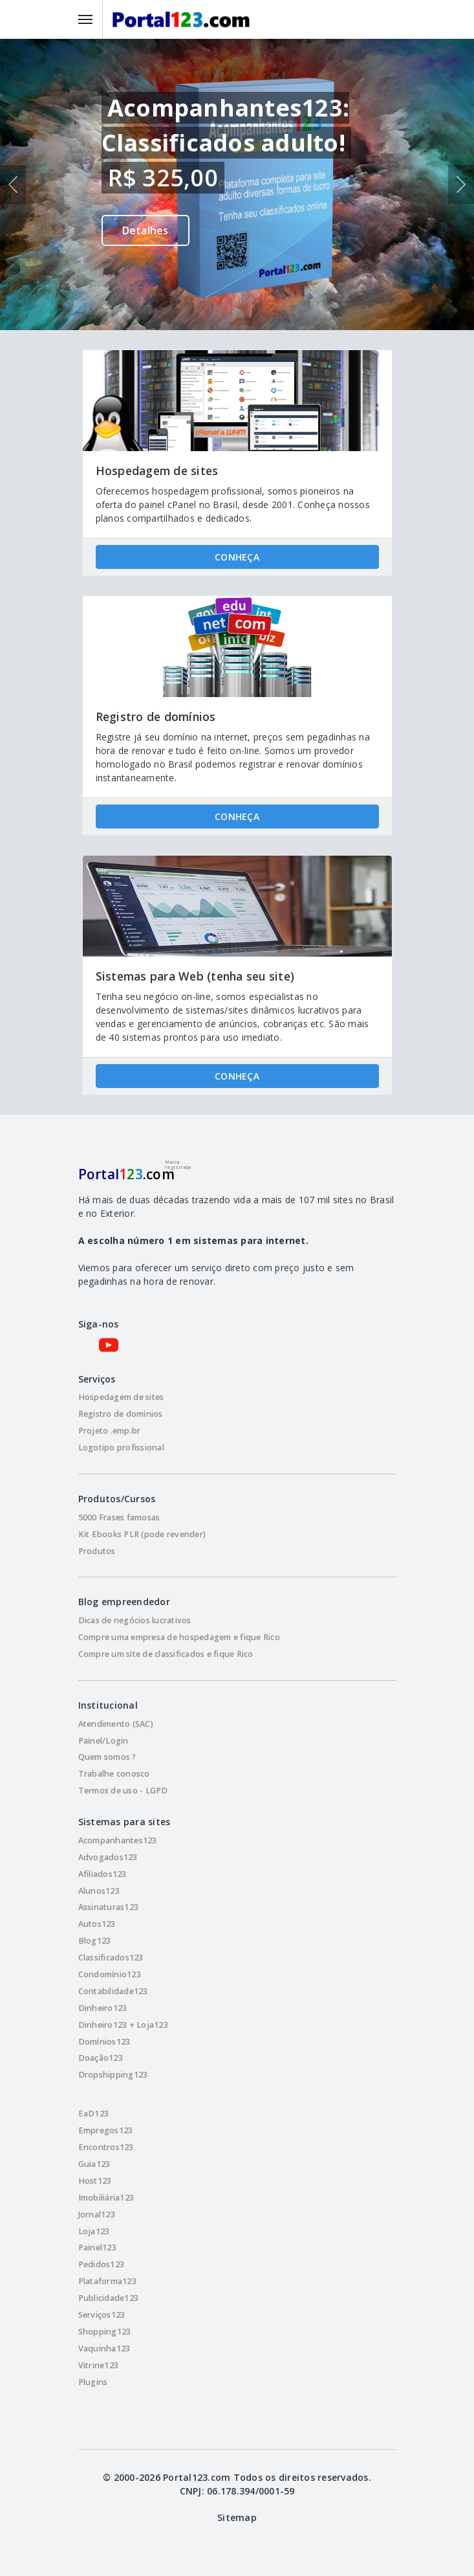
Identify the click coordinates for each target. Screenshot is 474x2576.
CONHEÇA (237, 557)
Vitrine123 (98, 2365)
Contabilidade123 (113, 1991)
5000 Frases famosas (119, 1517)
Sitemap (237, 2517)
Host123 (95, 2180)
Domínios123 (104, 2041)
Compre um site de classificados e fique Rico (165, 1654)
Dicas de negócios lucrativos (134, 1620)
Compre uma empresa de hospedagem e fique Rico (179, 1637)
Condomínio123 (109, 1974)
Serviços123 (101, 2314)
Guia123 (94, 2164)
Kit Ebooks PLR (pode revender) (142, 1534)
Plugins (93, 2382)
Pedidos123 (101, 2264)
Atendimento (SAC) (115, 1723)
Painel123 (97, 2247)
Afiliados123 (102, 1874)
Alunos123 (99, 1890)
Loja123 (94, 2231)
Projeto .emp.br (109, 1430)
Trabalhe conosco (114, 1773)
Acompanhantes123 (117, 1840)
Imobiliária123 (106, 2197)
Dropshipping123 (113, 2074)
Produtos (97, 1551)
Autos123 (97, 1923)
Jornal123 (96, 2214)
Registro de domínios (120, 1413)
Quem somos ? (107, 1756)
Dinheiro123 (102, 2008)
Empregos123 (105, 2130)
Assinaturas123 (108, 1907)
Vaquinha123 (104, 2348)
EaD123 (93, 2113)
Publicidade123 (108, 2298)
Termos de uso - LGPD (123, 1790)
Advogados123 (108, 1857)
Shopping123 (104, 2331)
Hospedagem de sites (121, 1397)
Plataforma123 (107, 2281)
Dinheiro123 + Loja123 (123, 2024)
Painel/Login (103, 1740)
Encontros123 (106, 2147)
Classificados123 (111, 1957)
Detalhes (145, 230)
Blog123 (94, 1940)
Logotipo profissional (121, 1447)
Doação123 (100, 2057)
